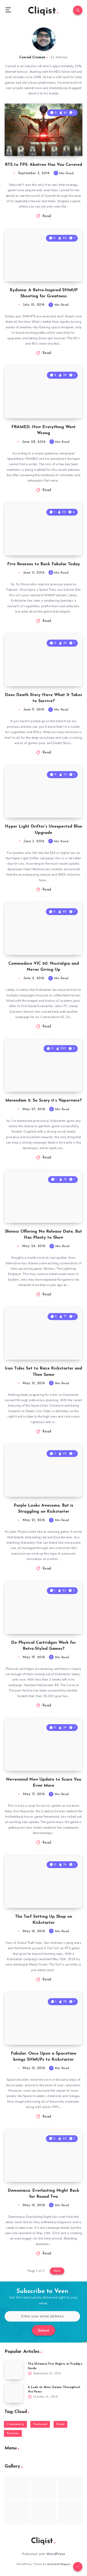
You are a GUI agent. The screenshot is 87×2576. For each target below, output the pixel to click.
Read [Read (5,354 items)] (60, 2424)
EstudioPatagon (59, 2564)
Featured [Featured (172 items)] (40, 2424)
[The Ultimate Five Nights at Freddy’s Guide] (14, 2370)
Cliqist (43, 11)
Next (57, 2270)
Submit (43, 2331)
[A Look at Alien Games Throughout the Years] (14, 2393)
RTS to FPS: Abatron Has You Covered (43, 165)
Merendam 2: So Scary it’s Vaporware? (43, 1100)
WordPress (55, 2554)
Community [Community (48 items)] (15, 2424)
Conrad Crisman (32, 57)
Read (46, 216)
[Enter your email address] (42, 2316)
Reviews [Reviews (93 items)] (13, 2433)
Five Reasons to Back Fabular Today (43, 564)
